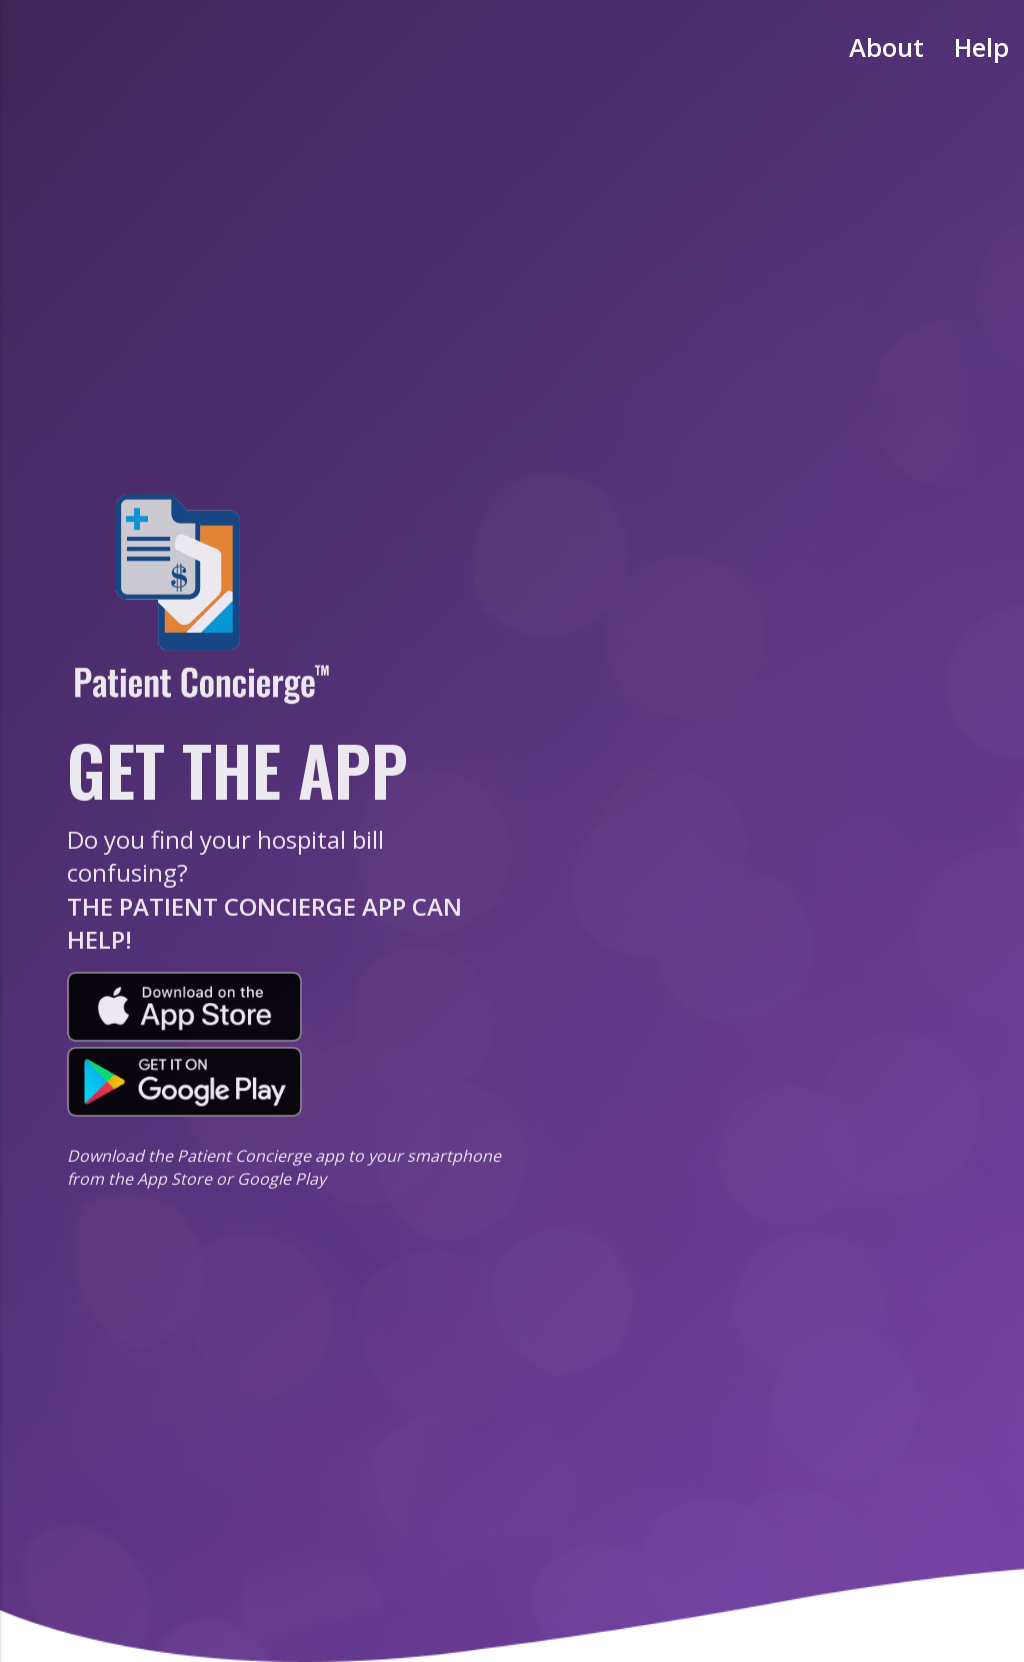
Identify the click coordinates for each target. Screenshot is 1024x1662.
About (886, 47)
